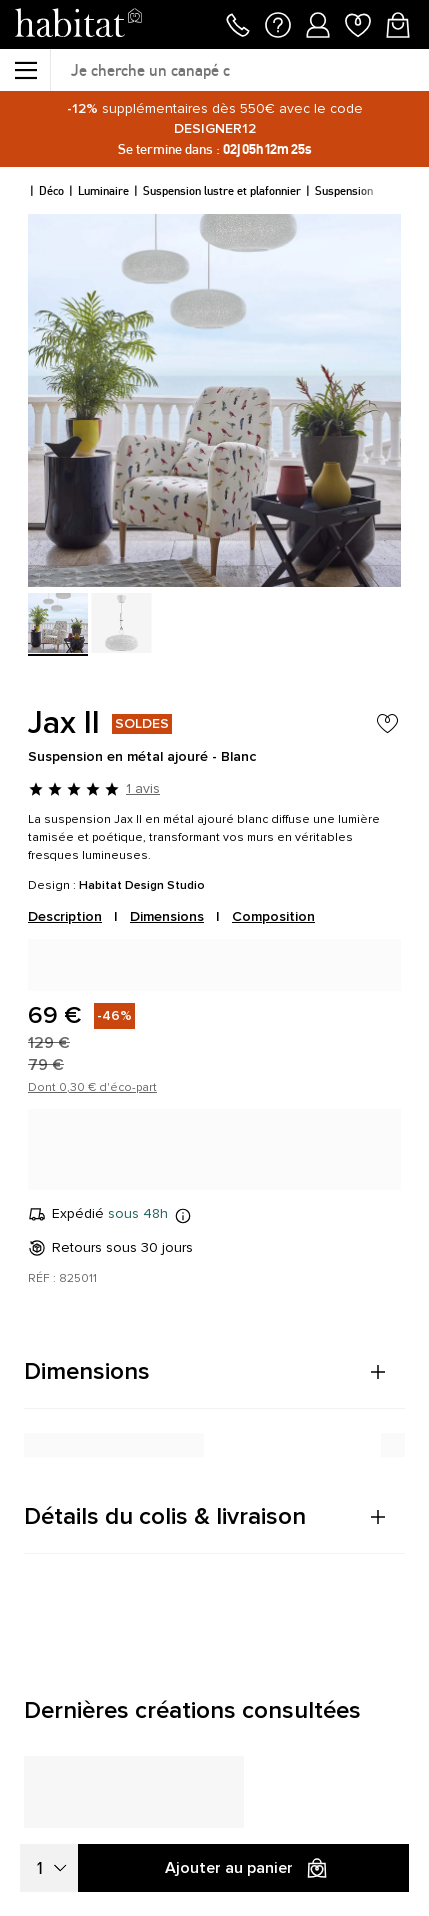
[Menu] (25, 70)
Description (65, 916)
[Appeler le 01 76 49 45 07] (238, 23)
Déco (51, 190)
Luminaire (103, 190)
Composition (273, 916)
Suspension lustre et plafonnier (222, 190)
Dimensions (167, 916)
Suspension (344, 190)
